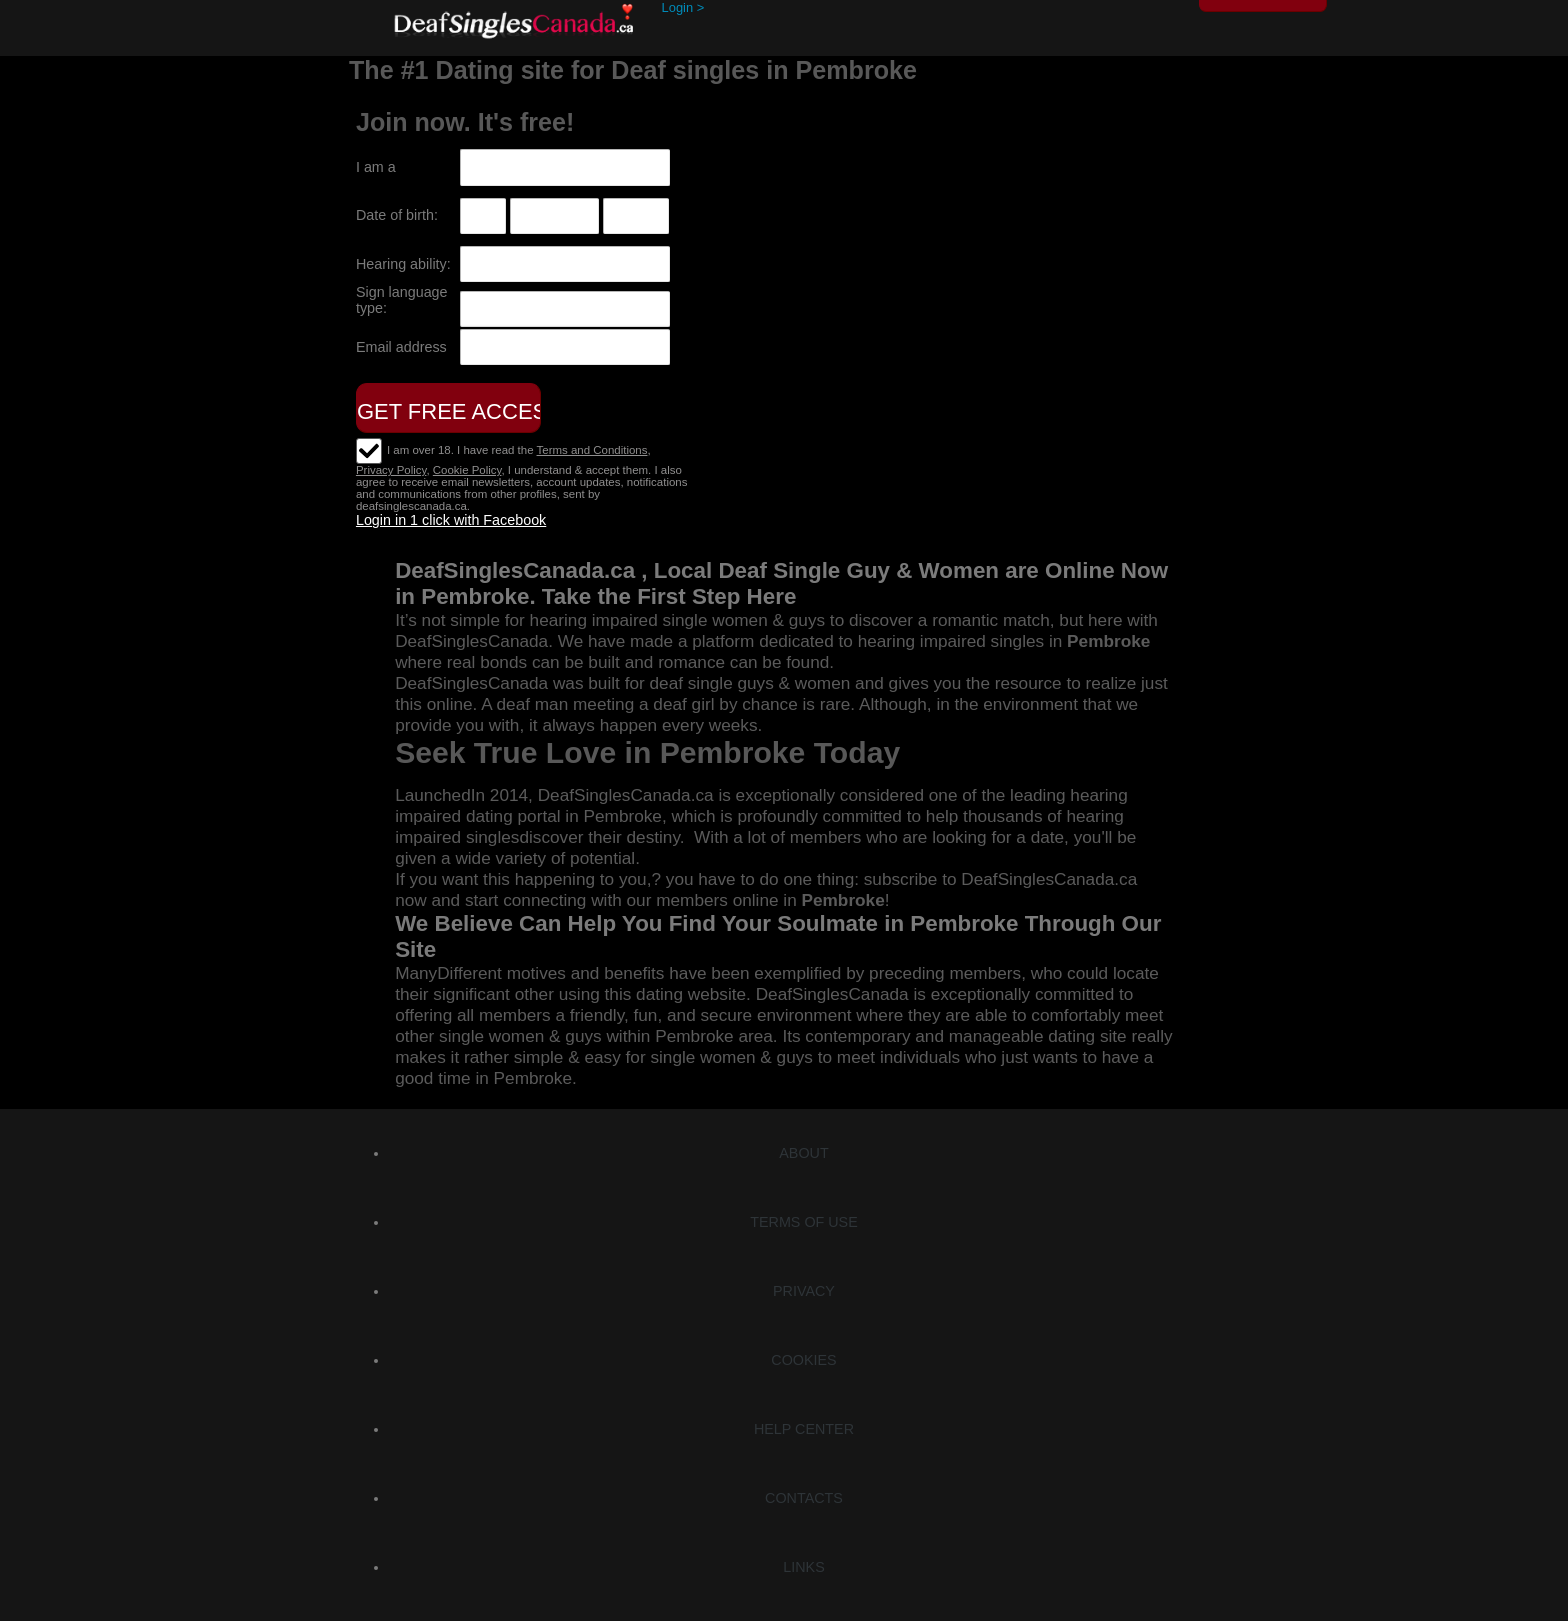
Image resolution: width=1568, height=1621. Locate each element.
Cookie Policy (467, 470)
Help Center (804, 1429)
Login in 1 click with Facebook (451, 520)
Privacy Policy (391, 470)
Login (683, 7)
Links (803, 1567)
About (803, 1153)
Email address (401, 347)
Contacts (804, 1498)
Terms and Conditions (592, 450)
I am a (376, 167)
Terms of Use (803, 1222)
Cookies (803, 1360)
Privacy (804, 1291)
